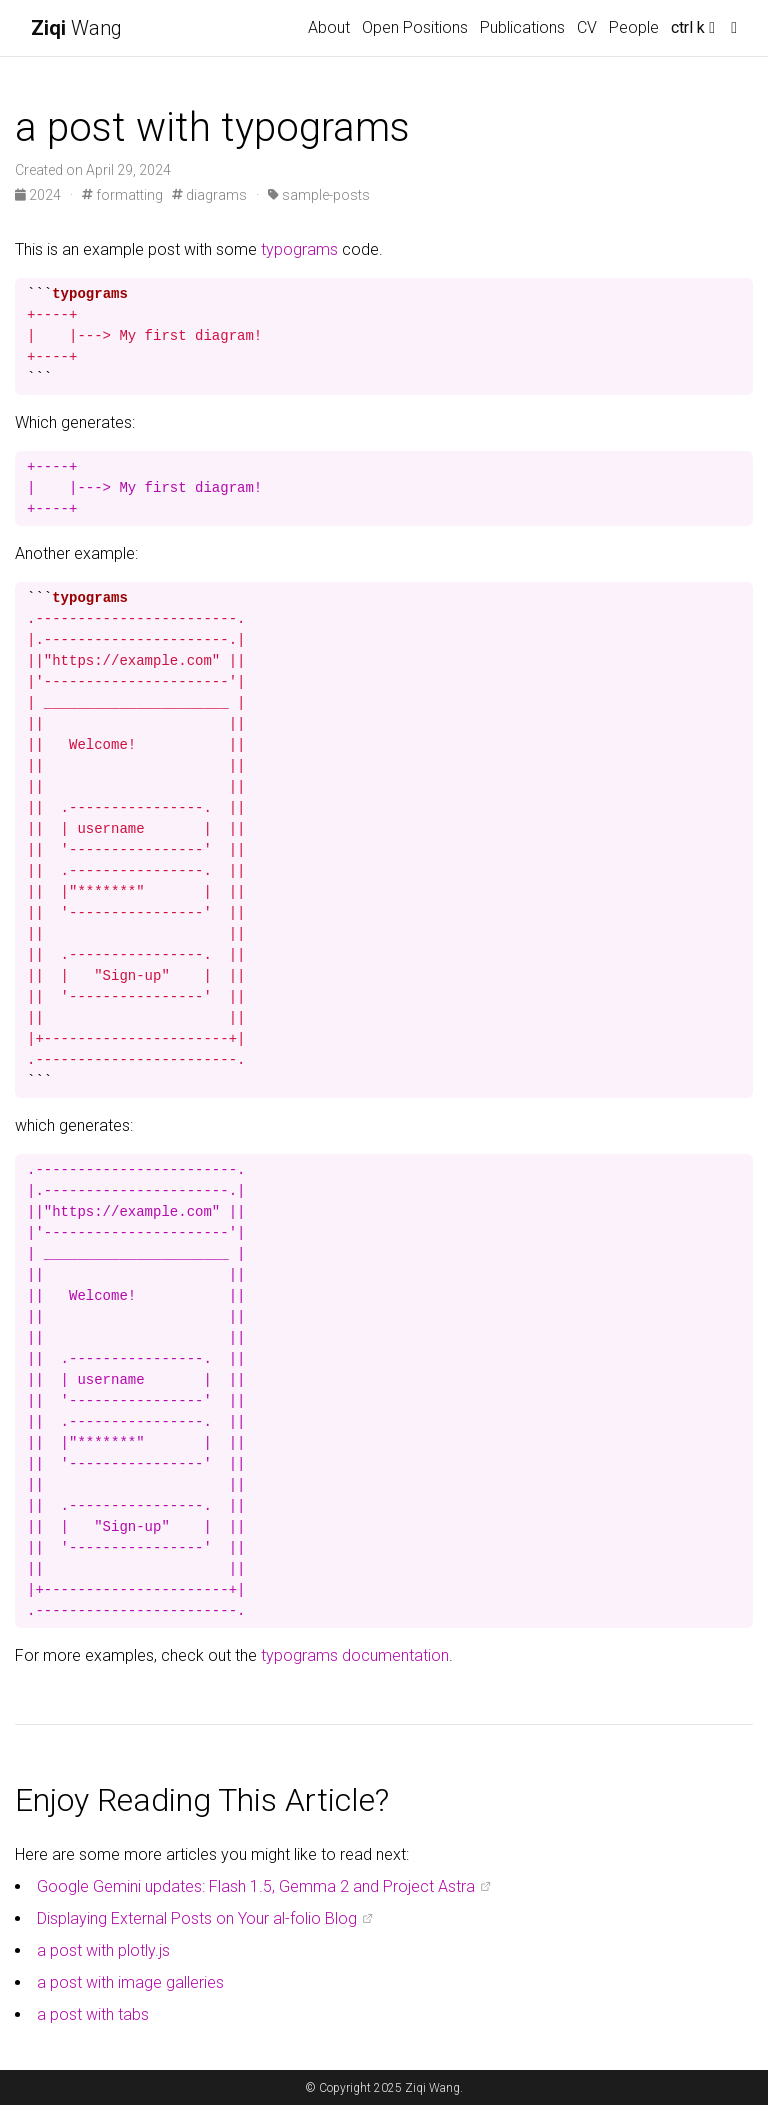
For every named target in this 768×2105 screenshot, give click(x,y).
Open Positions (415, 27)
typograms (299, 249)
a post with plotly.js (103, 1950)
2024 (39, 195)
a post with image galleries (130, 1982)
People (634, 27)
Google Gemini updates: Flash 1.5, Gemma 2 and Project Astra (256, 1886)
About (329, 27)
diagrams (209, 195)
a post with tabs (93, 2014)
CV (587, 27)
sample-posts (319, 195)
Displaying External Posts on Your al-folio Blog (197, 1918)
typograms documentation (355, 1655)
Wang (76, 28)
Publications (522, 27)
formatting (122, 195)
